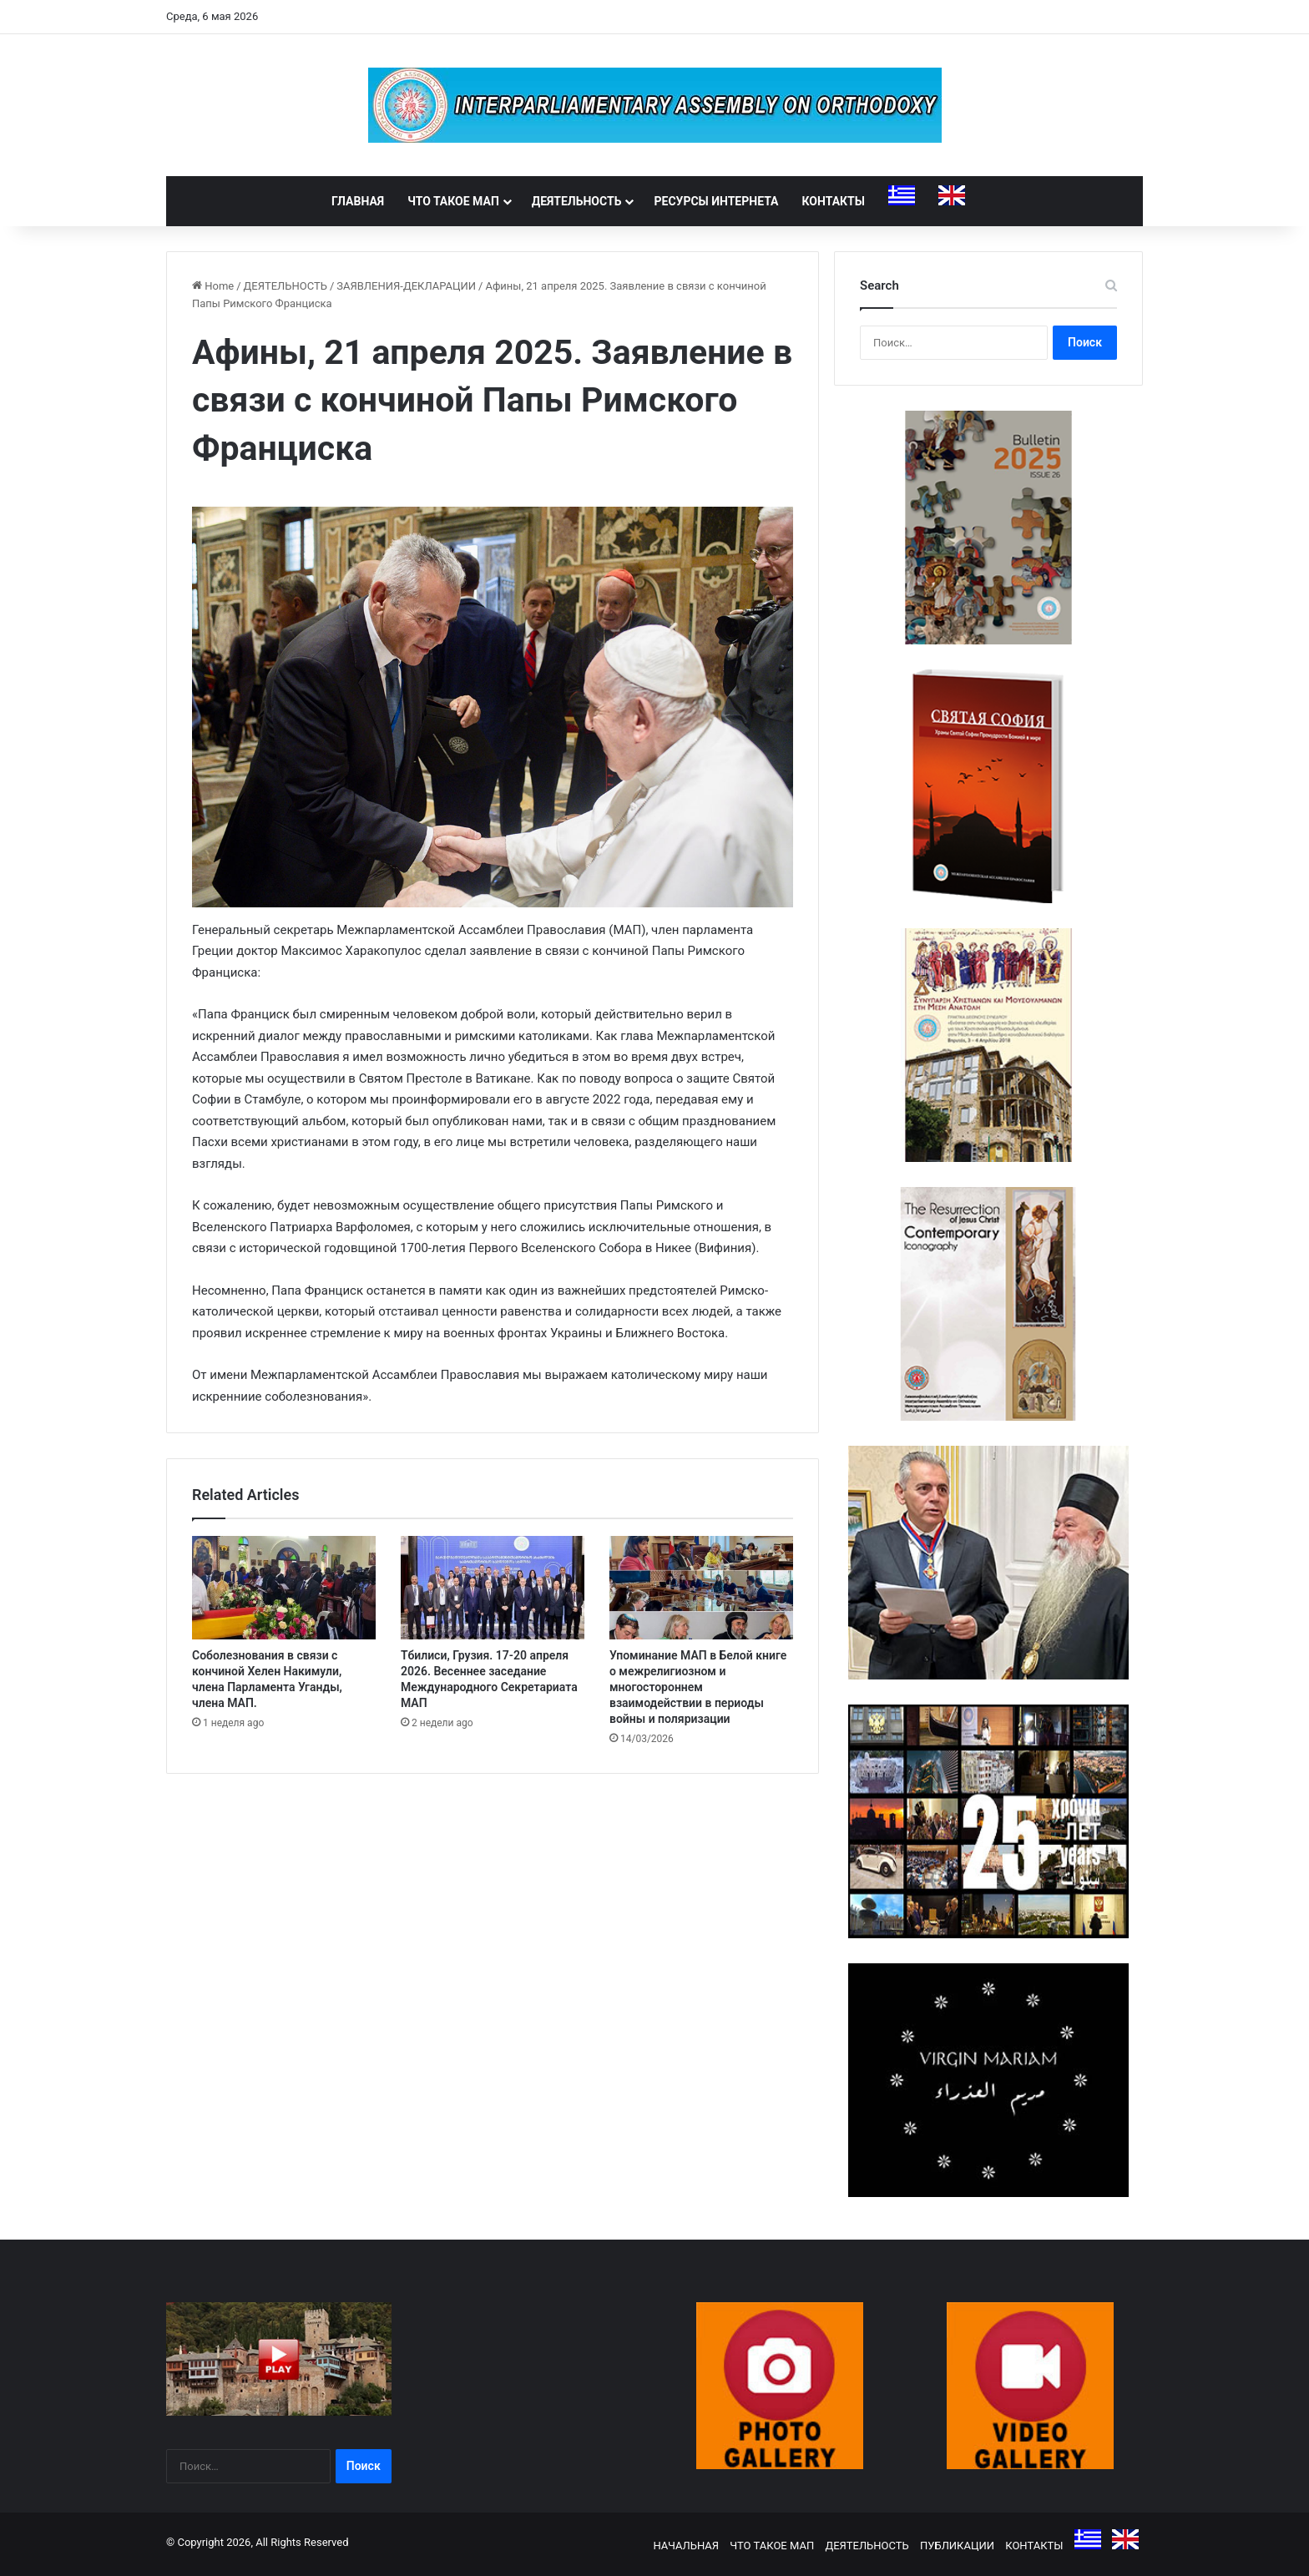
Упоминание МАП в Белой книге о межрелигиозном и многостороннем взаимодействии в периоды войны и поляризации (697, 1687)
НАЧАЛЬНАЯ (686, 2545)
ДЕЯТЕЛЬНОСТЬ (577, 201)
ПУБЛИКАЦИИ (957, 2545)
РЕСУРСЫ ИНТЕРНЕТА (716, 201)
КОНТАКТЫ (833, 201)
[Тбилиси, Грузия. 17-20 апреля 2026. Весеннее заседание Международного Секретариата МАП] (492, 1587)
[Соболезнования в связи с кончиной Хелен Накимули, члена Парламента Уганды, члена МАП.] (284, 1587)
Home (213, 286)
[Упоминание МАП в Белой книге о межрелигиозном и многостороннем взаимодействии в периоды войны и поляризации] (701, 1587)
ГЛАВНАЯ (357, 201)
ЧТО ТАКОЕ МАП (453, 201)
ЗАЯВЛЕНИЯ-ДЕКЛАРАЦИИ (406, 286)
